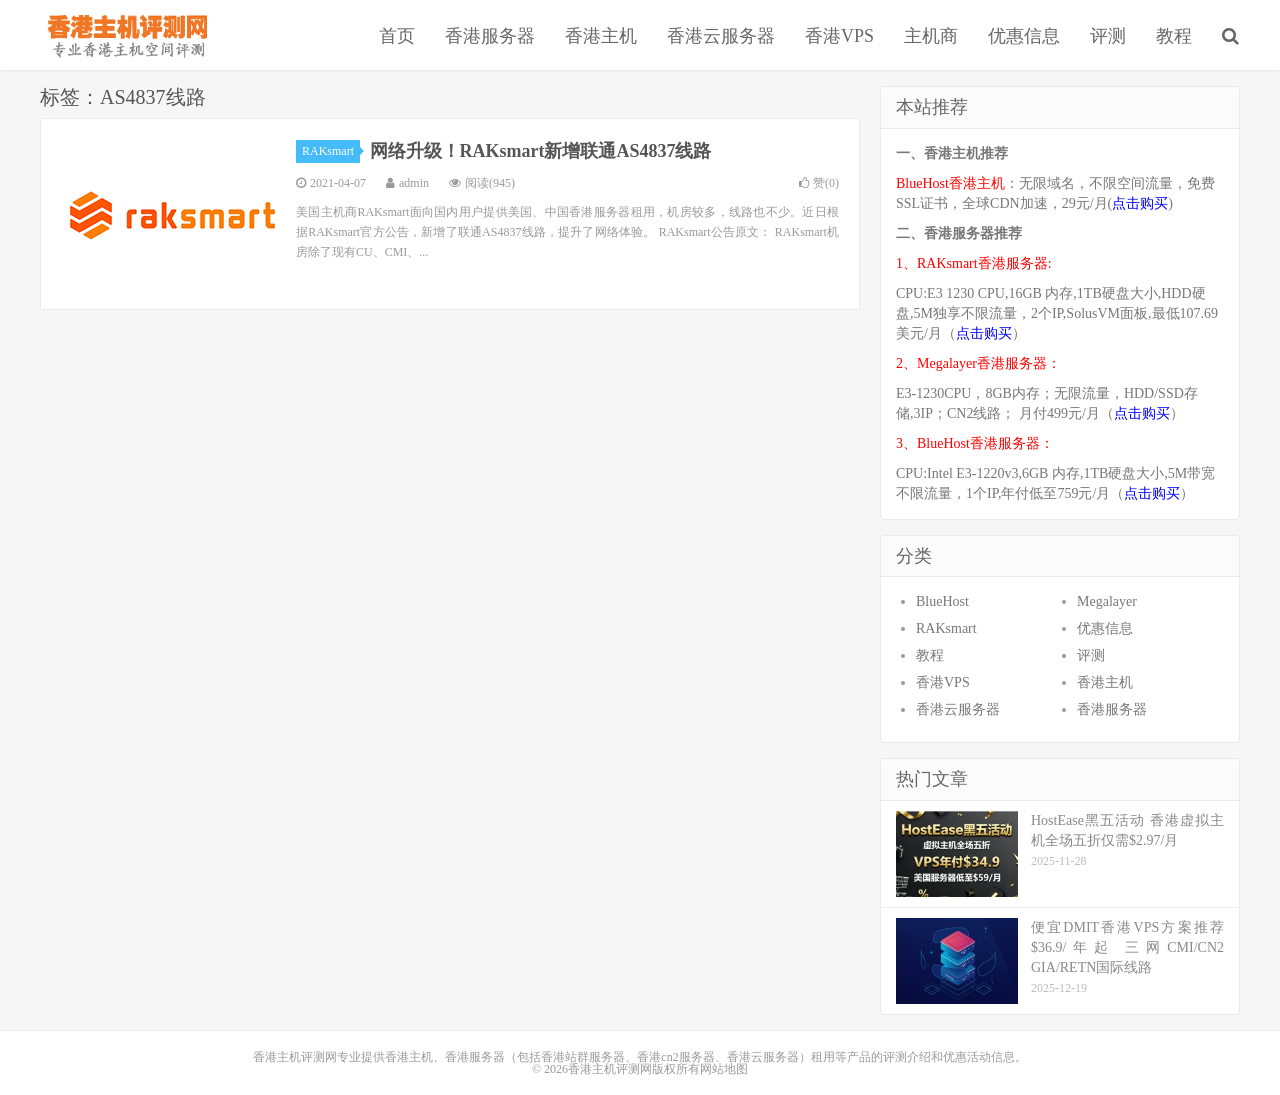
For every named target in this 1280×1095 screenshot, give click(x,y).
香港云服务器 (721, 36)
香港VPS (839, 36)
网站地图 (724, 1069)
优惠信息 (1024, 36)
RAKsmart (331, 151)
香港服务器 (490, 36)
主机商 (931, 36)
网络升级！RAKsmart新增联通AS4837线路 (541, 151)
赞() (819, 183)
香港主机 (601, 36)
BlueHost (942, 601)
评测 (1108, 36)
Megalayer (1107, 601)
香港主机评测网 (123, 35)
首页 (397, 36)
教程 (1174, 36)
